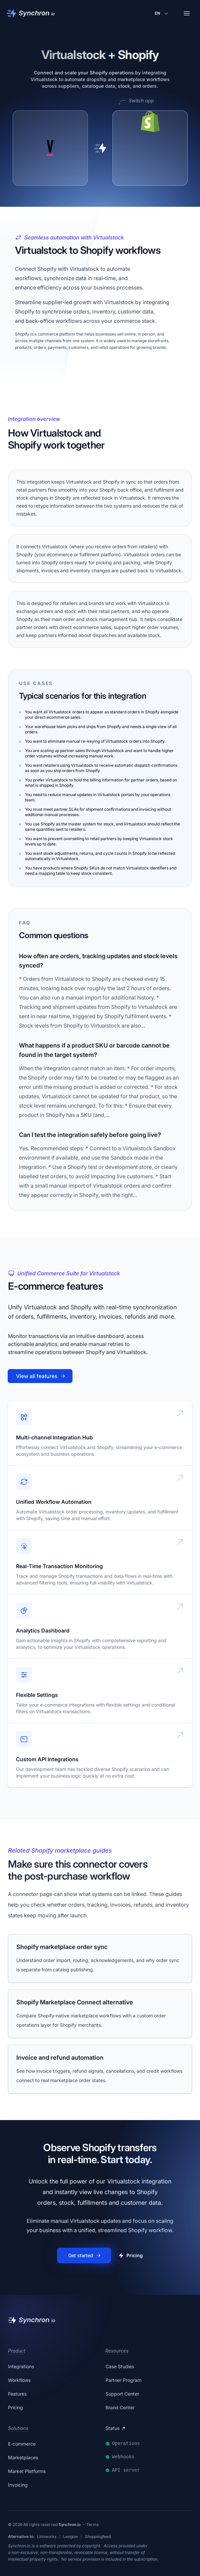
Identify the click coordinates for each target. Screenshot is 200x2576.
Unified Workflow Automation (54, 1501)
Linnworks (47, 2536)
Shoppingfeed (98, 2536)
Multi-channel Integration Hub (54, 1437)
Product (16, 2351)
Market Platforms (27, 2471)
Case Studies (119, 2366)
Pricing (15, 2407)
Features (17, 2394)
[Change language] (162, 13)
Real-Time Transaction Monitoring (59, 1566)
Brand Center (119, 2407)
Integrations (21, 2366)
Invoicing (18, 2485)
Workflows (19, 2380)
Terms (93, 2524)
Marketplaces (23, 2457)
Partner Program (123, 2380)
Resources (116, 2351)
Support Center (122, 2394)
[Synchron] (31, 13)
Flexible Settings (37, 1695)
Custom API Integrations (47, 1759)
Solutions (18, 2428)
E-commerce (22, 2444)
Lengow (70, 2536)
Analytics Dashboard (43, 1630)
